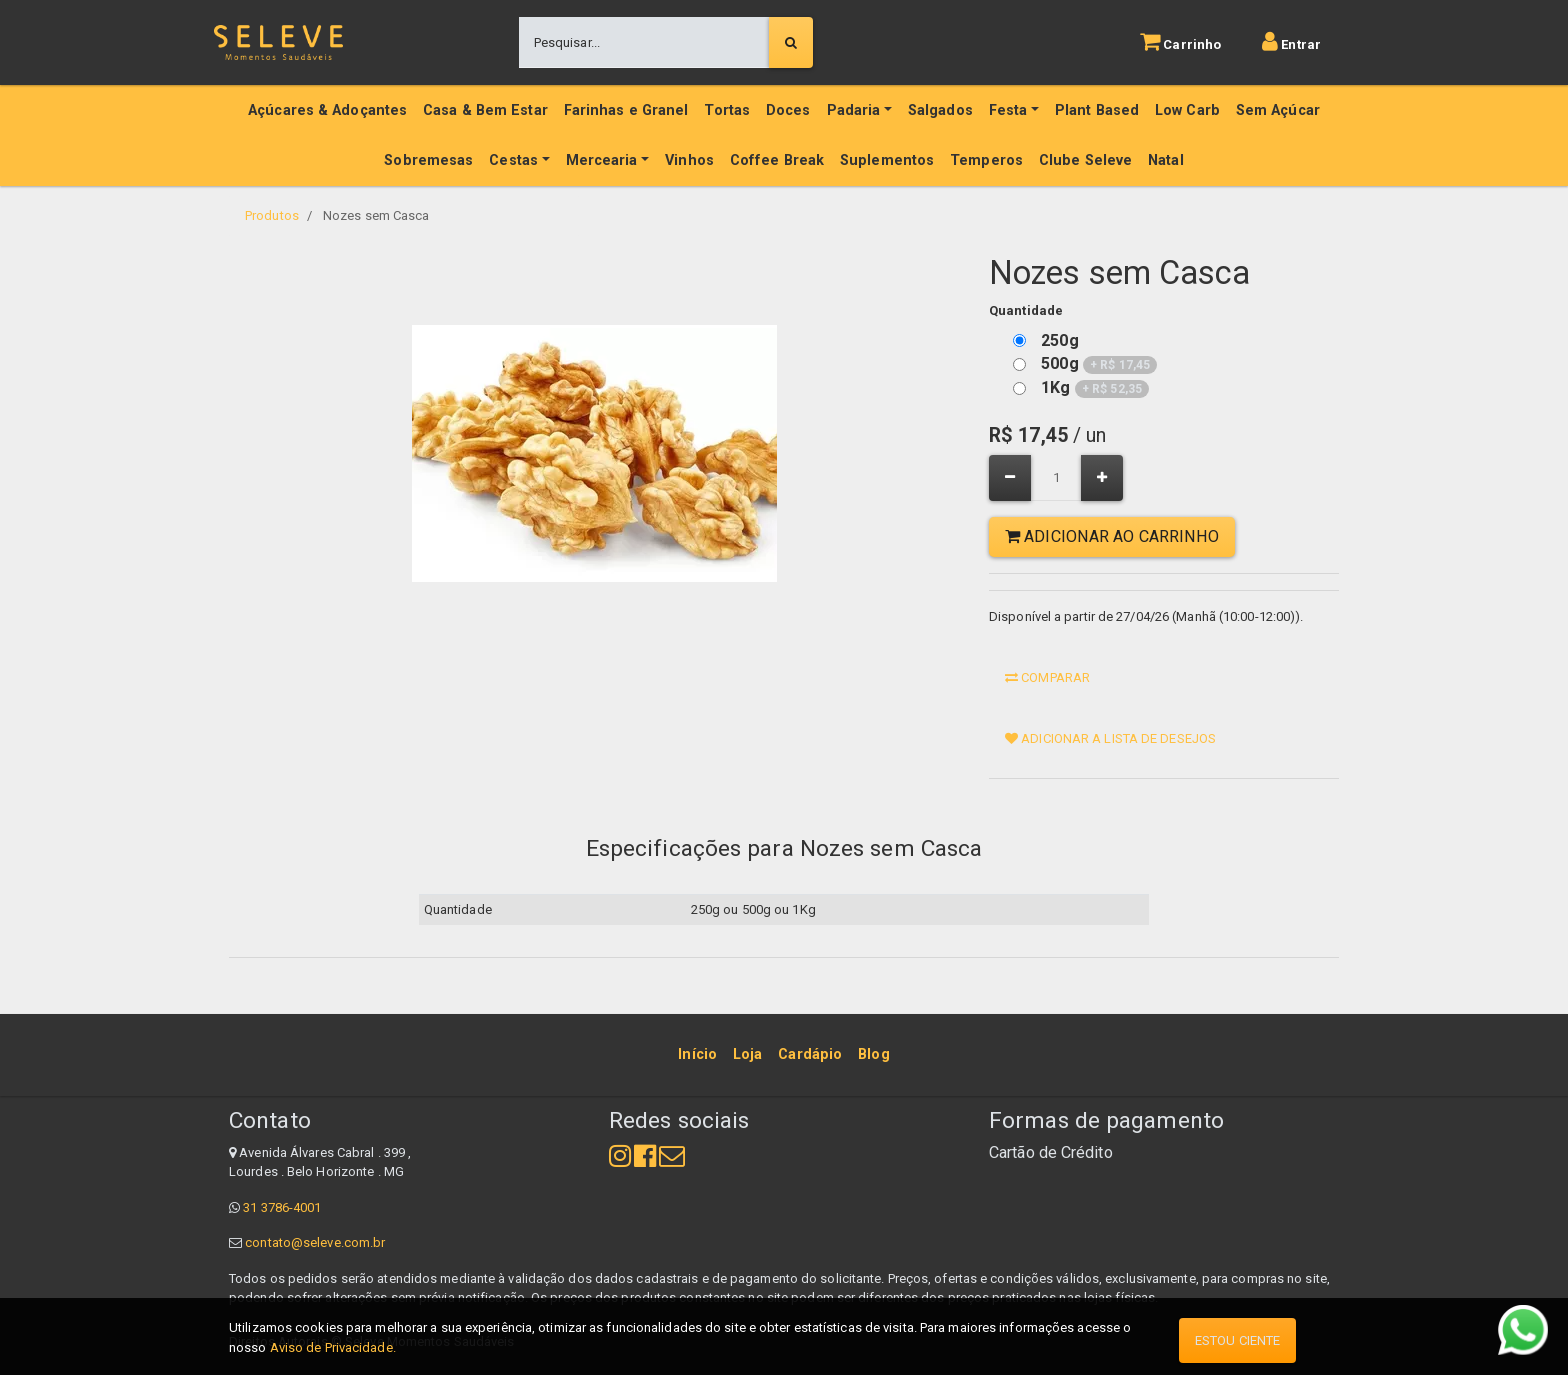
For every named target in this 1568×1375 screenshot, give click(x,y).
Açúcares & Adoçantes (327, 110)
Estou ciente (1237, 1340)
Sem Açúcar (1278, 110)
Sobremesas (428, 160)
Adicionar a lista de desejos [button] (1110, 738)
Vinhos (689, 160)
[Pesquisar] (791, 43)
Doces (788, 110)
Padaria (854, 110)
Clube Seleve (1085, 160)
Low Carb (1187, 110)
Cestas (513, 160)
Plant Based (1097, 110)
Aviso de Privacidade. (333, 1347)
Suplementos (887, 160)
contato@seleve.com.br (315, 1242)
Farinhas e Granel (626, 110)
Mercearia (602, 160)
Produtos (272, 215)
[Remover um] (1010, 477)
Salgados (940, 110)
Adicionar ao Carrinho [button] (1112, 536)
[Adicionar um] (1102, 477)
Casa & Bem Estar (485, 110)
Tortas (727, 110)
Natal (1166, 160)
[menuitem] (697, 1055)
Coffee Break (777, 160)
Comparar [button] (1047, 677)
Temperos (986, 160)
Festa (1008, 110)
